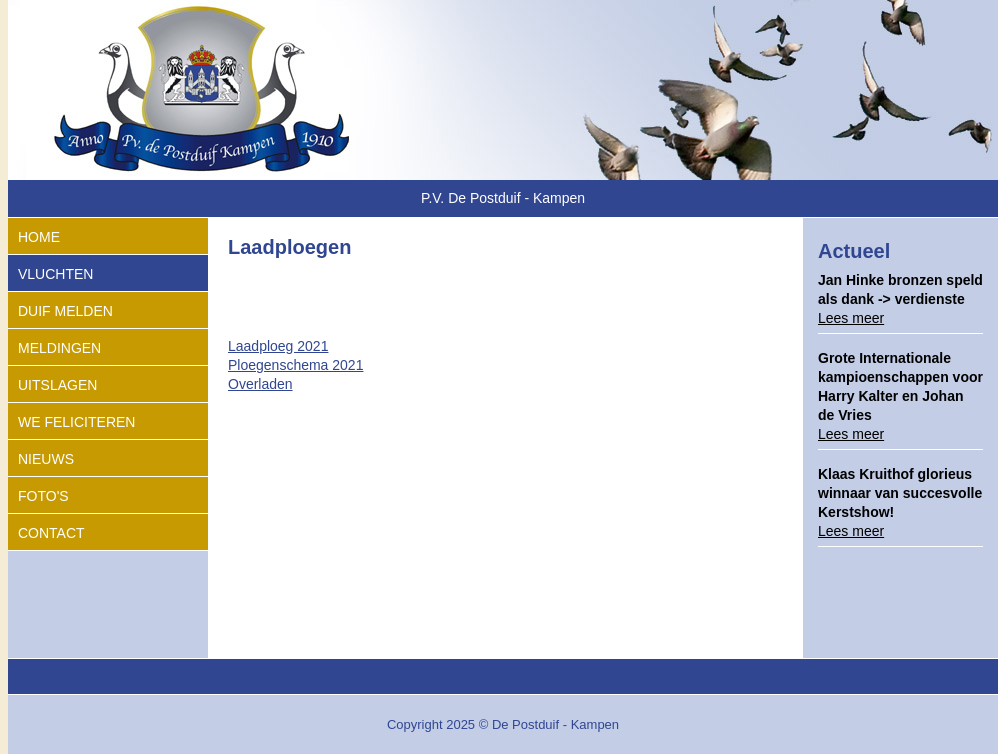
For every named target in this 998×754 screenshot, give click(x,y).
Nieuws (46, 459)
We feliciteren (76, 422)
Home (39, 237)
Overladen (260, 384)
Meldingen (59, 348)
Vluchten (55, 274)
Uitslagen (57, 385)
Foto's (43, 496)
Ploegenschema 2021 (295, 365)
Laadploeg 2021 (278, 346)
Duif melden (65, 311)
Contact (51, 533)
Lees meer (851, 318)
